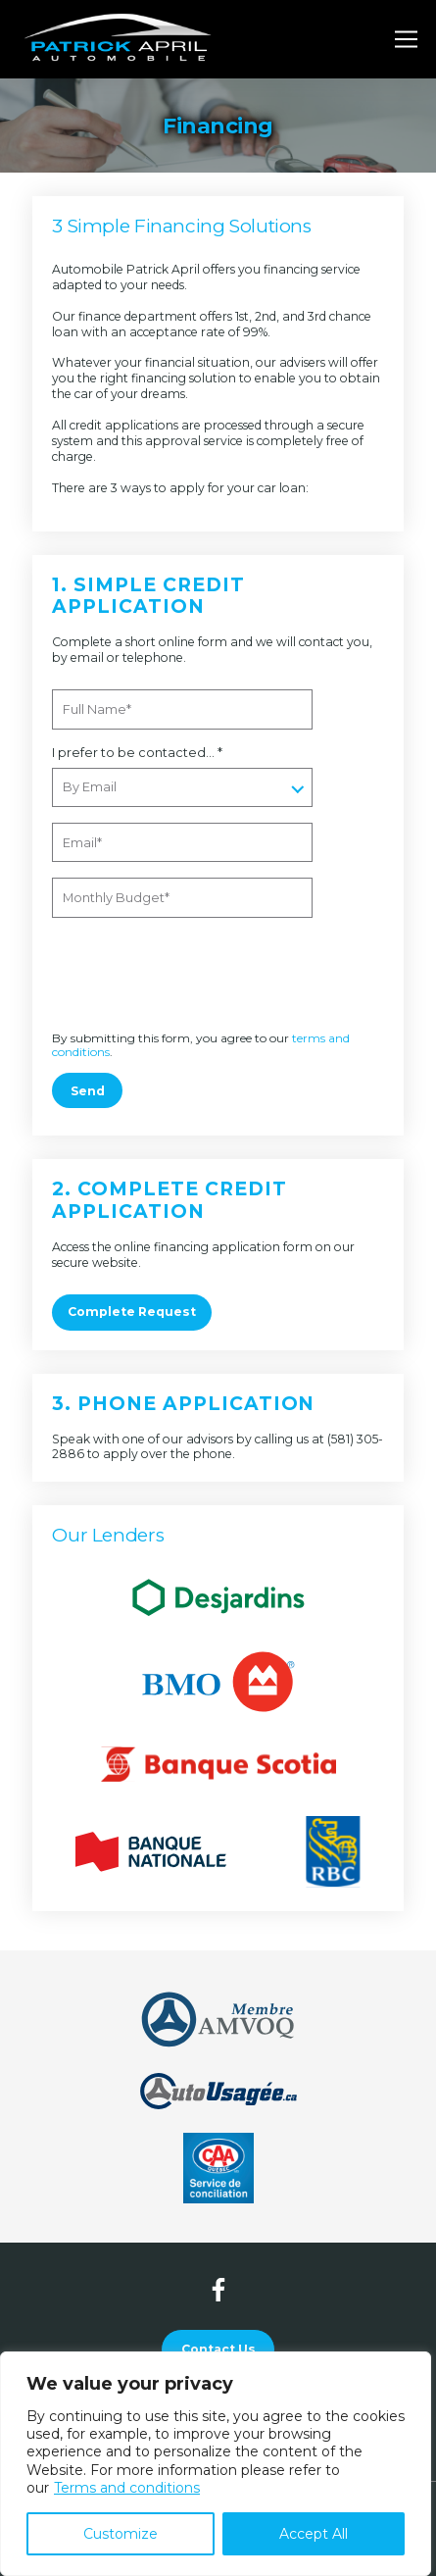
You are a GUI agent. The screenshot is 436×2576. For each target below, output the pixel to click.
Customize (120, 2534)
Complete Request (132, 1311)
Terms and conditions (127, 2488)
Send (88, 1091)
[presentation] (186, 975)
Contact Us (218, 2349)
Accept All (313, 2534)
